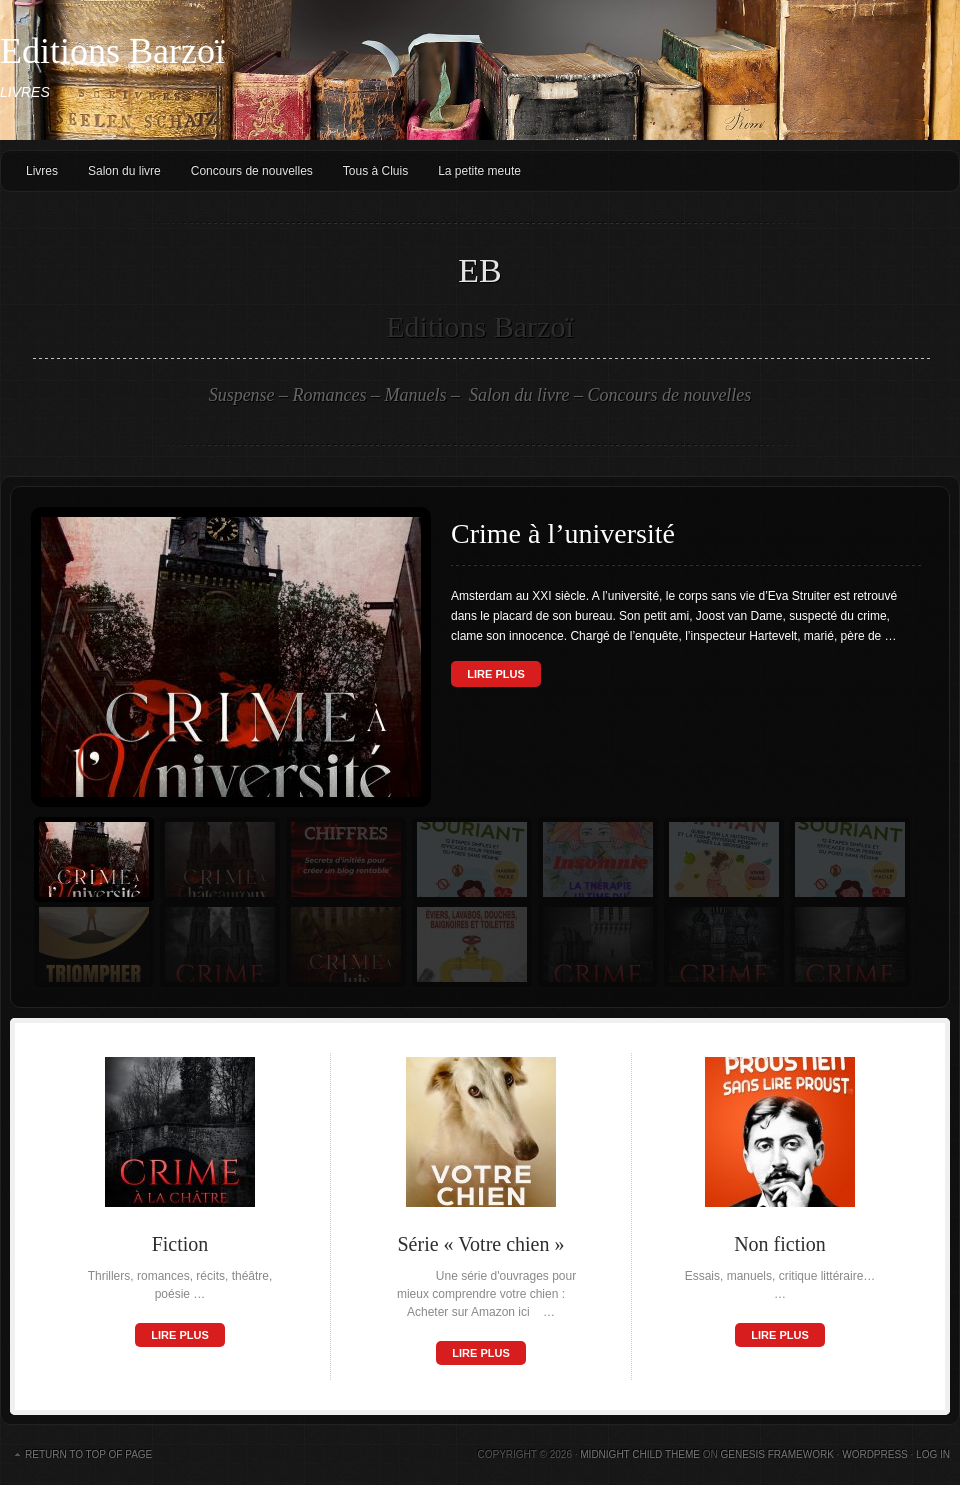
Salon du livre (124, 171)
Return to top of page (88, 1454)
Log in (933, 1454)
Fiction (180, 1244)
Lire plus (495, 674)
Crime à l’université (563, 533)
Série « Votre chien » (480, 1244)
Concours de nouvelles (252, 171)
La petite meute (479, 171)
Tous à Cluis (375, 171)
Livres (42, 171)
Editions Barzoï (112, 51)
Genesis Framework (776, 1454)
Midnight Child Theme (640, 1454)
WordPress (875, 1454)
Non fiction (780, 1244)
